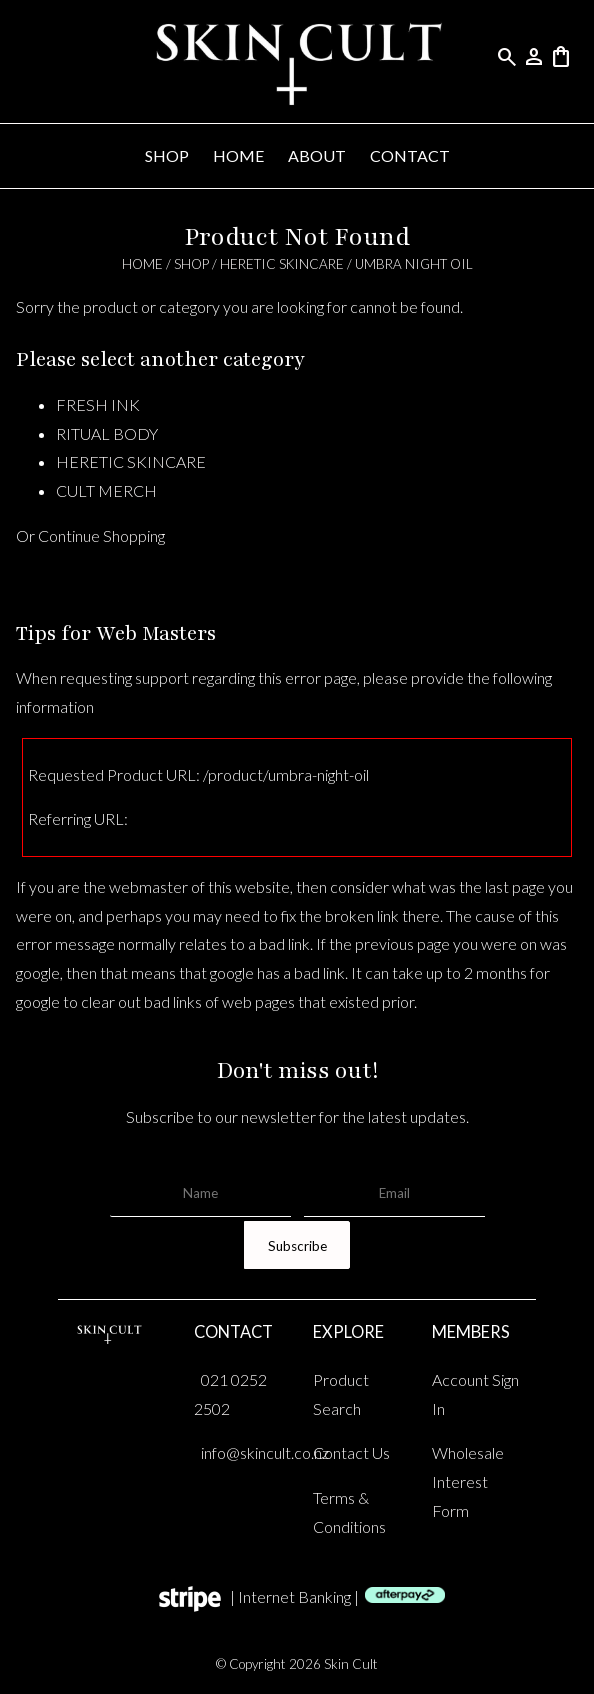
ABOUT (317, 155)
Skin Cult (351, 1664)
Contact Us (351, 1452)
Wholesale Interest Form (468, 1481)
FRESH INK (98, 404)
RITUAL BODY (107, 433)
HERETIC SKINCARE (282, 264)
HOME (238, 155)
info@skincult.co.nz (265, 1452)
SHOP (167, 155)
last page (515, 886)
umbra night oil (414, 264)
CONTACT (410, 155)
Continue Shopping (101, 535)
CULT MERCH (106, 490)
